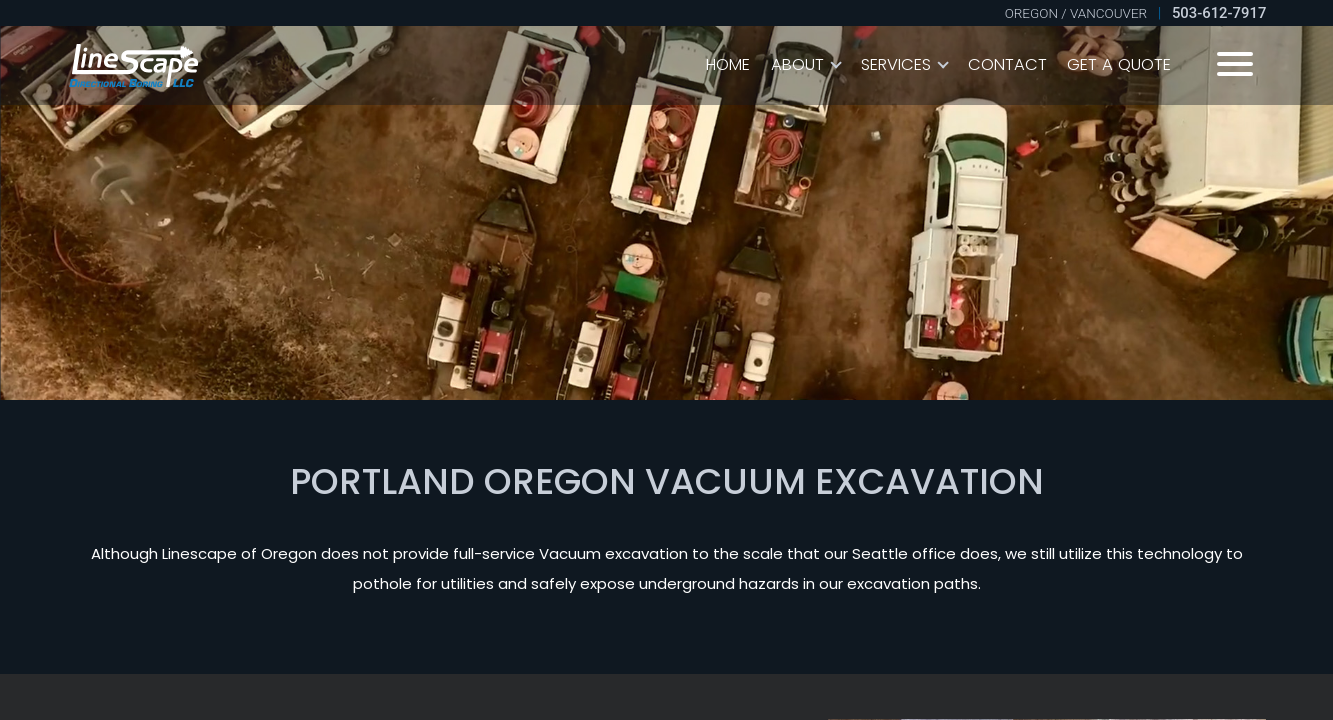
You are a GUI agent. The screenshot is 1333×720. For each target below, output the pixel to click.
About (797, 64)
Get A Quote (1119, 64)
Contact (1007, 64)
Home (728, 64)
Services (896, 64)
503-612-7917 (1219, 13)
